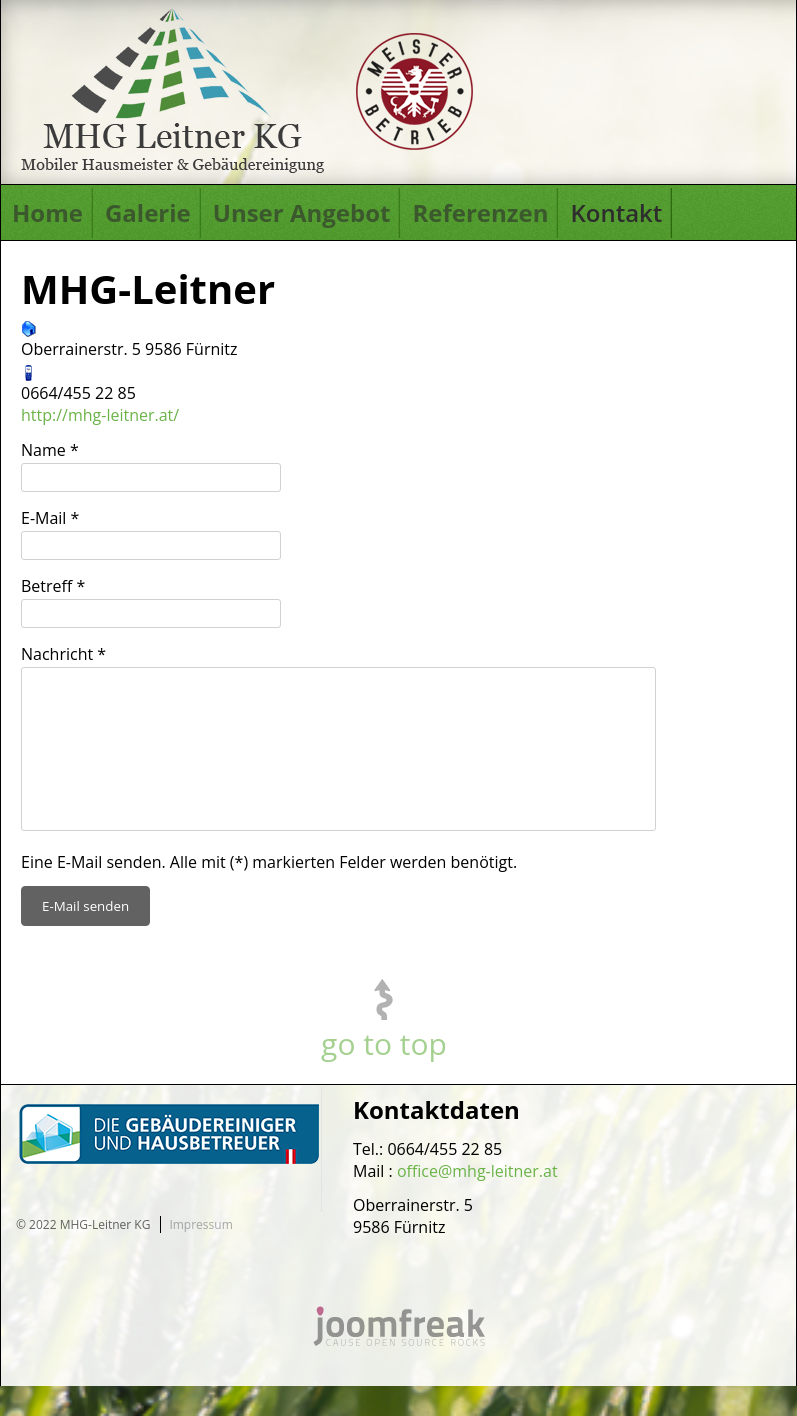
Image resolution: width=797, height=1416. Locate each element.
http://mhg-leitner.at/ (100, 415)
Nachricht (63, 654)
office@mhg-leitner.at (477, 1201)
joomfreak (399, 1356)
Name (50, 450)
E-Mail (50, 518)
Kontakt (616, 212)
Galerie (148, 212)
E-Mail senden (85, 936)
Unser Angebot (302, 212)
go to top (384, 1073)
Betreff (53, 586)
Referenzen (480, 212)
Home (47, 212)
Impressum (200, 1254)
